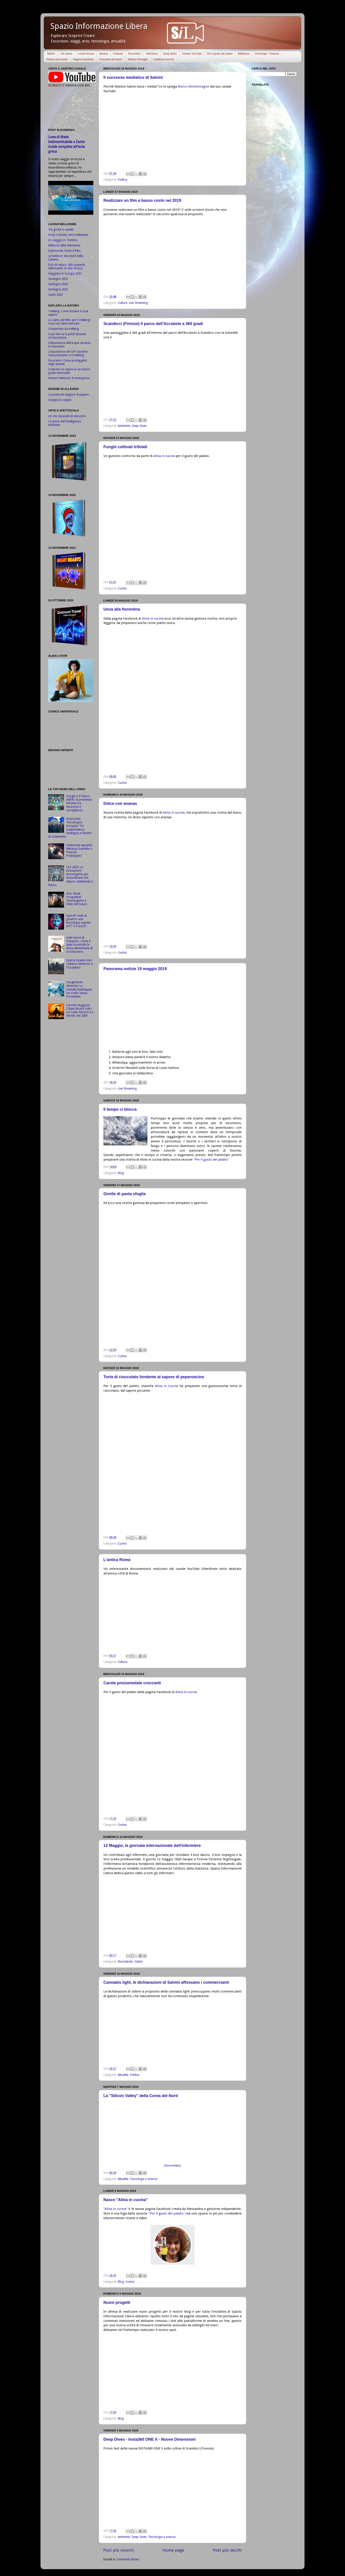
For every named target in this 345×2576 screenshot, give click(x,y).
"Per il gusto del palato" (211, 1159)
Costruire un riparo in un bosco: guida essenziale (69, 370)
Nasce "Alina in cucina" (125, 2200)
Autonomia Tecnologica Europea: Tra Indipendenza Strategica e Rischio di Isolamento (70, 827)
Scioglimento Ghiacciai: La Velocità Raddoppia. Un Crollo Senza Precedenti (79, 989)
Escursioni (134, 53)
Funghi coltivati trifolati (125, 447)
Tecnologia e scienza (143, 2179)
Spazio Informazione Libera (98, 26)
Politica (122, 179)
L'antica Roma (116, 1560)
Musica (103, 53)
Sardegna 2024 (58, 284)
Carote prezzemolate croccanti (132, 1683)
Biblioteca (244, 53)
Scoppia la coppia (59, 400)
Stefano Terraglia (138, 59)
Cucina (122, 588)
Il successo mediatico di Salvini (133, 77)
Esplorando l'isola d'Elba (64, 250)
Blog (121, 1173)
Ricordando (125, 1961)
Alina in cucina (164, 456)
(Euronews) (172, 2165)
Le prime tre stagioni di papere (68, 394)
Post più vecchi (227, 2550)
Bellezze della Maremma (64, 245)
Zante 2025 (55, 294)
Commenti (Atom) (127, 2559)
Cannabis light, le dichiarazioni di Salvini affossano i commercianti (166, 1982)
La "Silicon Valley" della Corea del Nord (140, 2095)
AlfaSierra (152, 53)
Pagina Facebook (83, 59)
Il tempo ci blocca (120, 1109)
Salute (139, 1961)
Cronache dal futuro (110, 59)
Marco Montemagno (193, 86)
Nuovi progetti (116, 2302)
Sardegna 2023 (58, 279)
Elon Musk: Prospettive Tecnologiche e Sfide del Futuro (76, 899)
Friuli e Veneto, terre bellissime (68, 235)
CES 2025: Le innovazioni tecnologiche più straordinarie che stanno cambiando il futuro (70, 876)
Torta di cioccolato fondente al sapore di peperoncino (153, 1377)
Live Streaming (138, 303)
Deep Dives (170, 53)
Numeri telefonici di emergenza (69, 378)
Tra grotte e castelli (60, 229)
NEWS (51, 53)
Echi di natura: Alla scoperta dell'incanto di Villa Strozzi (66, 266)
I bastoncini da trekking (63, 328)
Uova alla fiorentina (121, 609)
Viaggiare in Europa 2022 (64, 273)
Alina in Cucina (166, 1386)
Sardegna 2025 (58, 289)
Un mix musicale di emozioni (67, 416)
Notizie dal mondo (57, 59)
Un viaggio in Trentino (63, 240)
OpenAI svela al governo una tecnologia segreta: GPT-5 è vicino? (78, 921)
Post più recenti (118, 2550)
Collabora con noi (163, 59)
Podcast (118, 53)
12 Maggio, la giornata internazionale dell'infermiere (152, 1845)
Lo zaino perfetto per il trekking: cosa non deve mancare (69, 321)
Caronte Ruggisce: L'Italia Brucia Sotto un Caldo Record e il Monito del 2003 (79, 1010)
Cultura (122, 303)
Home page (173, 2550)
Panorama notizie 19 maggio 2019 (135, 969)
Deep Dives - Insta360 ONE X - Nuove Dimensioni (149, 2439)
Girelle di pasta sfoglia (124, 1194)
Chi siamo (66, 53)
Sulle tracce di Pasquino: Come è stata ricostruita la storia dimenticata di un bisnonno (79, 945)
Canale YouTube (192, 53)
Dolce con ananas (120, 803)
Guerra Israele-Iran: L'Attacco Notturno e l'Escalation (79, 963)
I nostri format (86, 53)
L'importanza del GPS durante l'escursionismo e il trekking (68, 353)
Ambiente (124, 425)
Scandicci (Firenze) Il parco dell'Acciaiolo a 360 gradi (153, 323)
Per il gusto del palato (219, 53)
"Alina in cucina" (115, 2209)
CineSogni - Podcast (267, 53)
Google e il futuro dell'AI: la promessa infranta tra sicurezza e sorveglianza (79, 803)
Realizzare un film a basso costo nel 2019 (142, 200)
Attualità (123, 2075)
